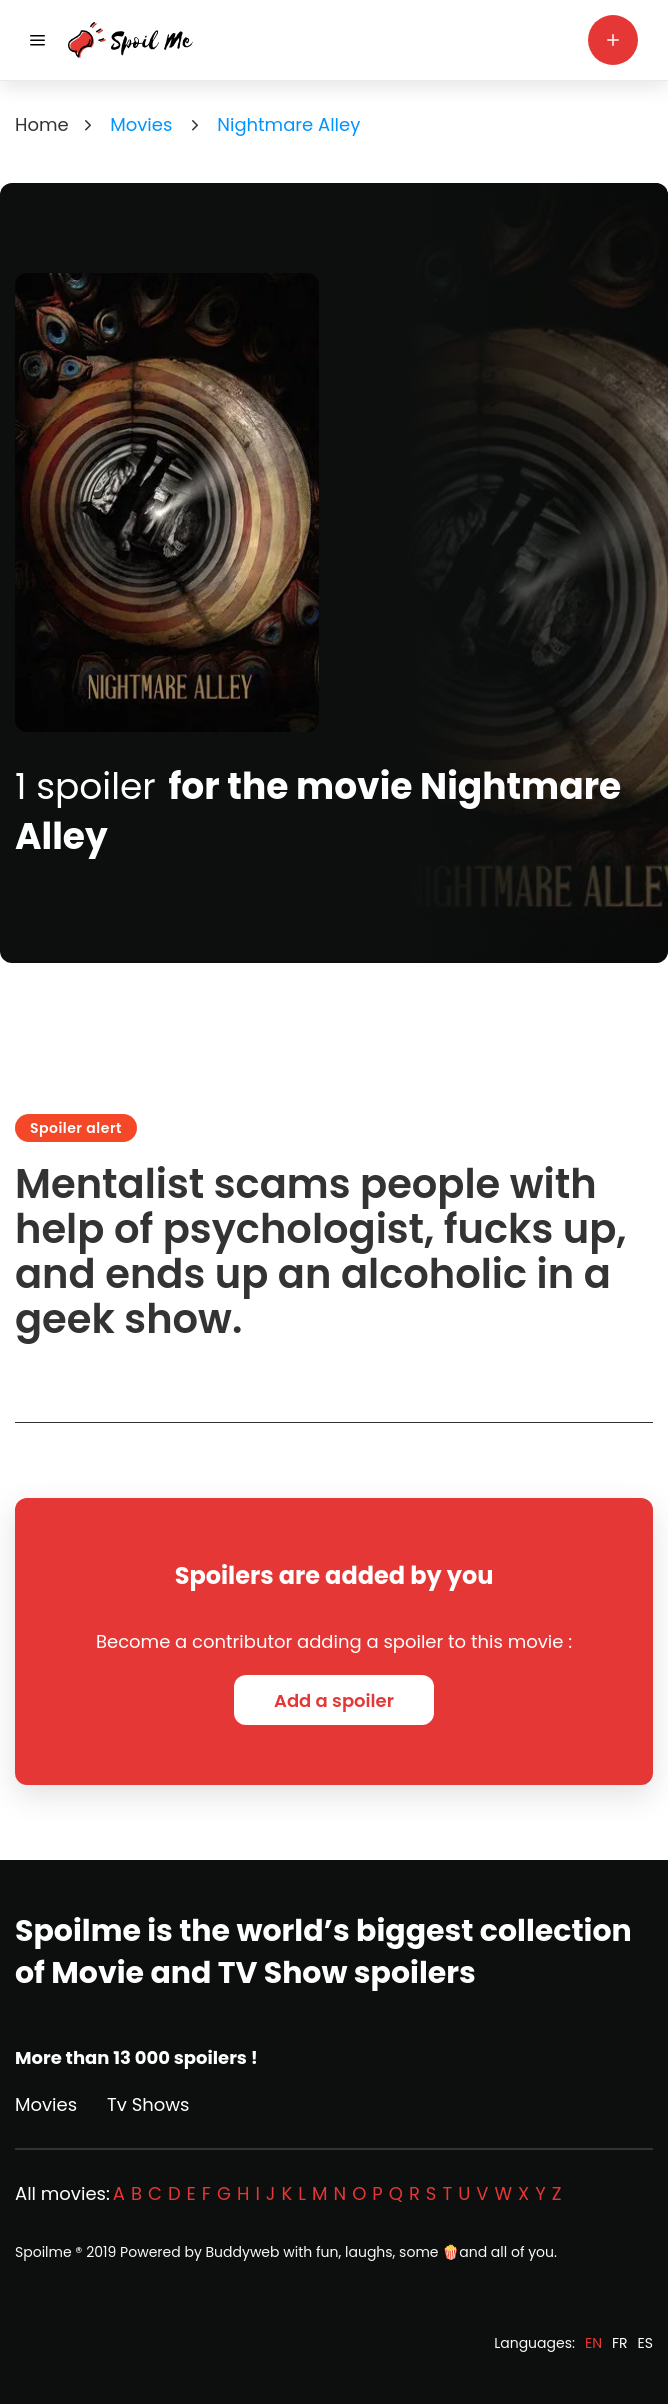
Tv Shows (148, 2104)
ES (645, 2343)
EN (593, 2343)
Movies (46, 2104)
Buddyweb (243, 2252)
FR (620, 2343)
